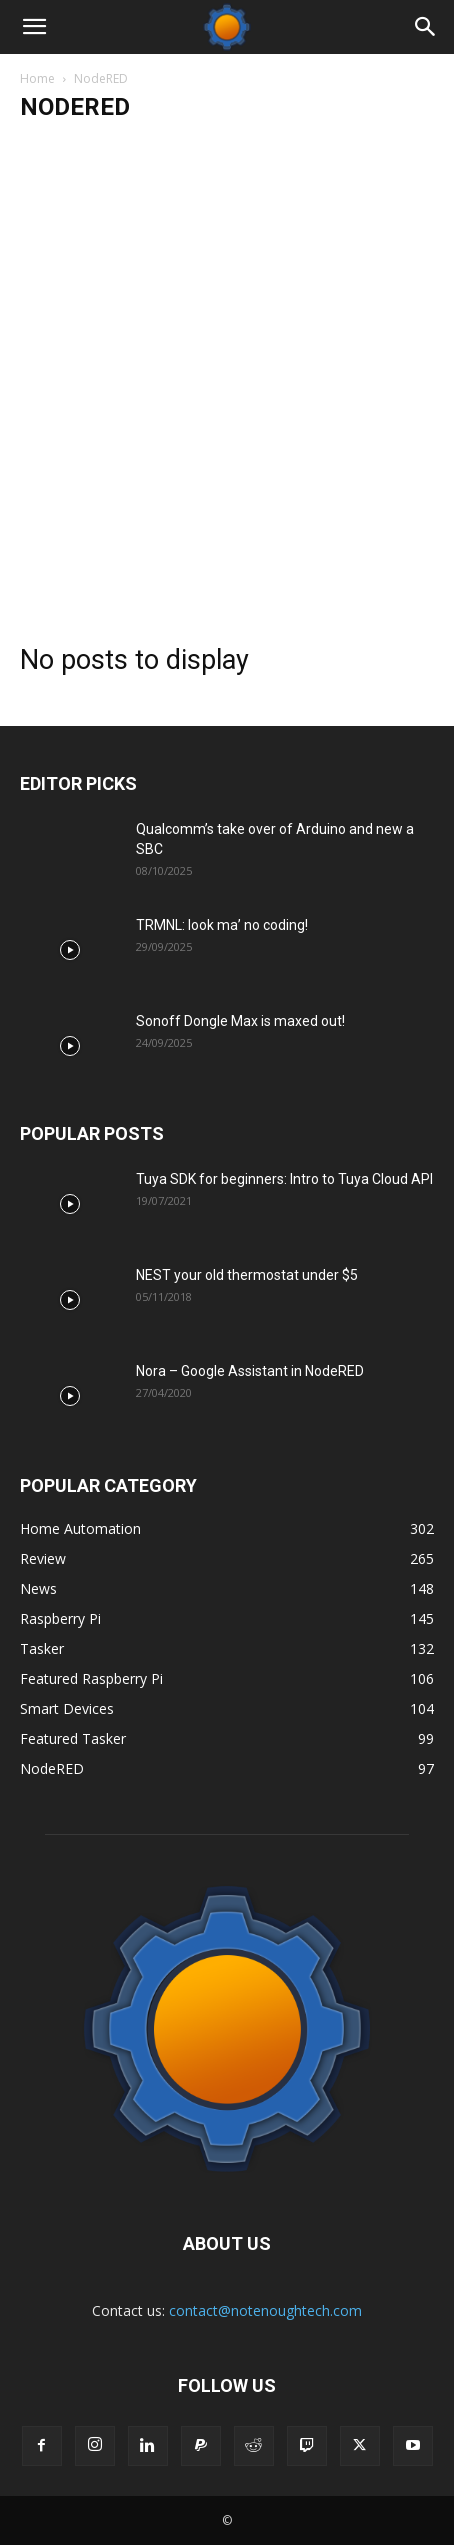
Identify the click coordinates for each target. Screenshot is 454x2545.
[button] (34, 27)
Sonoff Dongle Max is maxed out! (240, 1021)
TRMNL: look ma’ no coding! (222, 925)
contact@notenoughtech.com (265, 2310)
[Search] (426, 27)
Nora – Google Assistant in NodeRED (250, 1371)
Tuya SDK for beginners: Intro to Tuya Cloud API (284, 1179)
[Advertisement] (227, 374)
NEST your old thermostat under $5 (247, 1275)
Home (37, 78)
